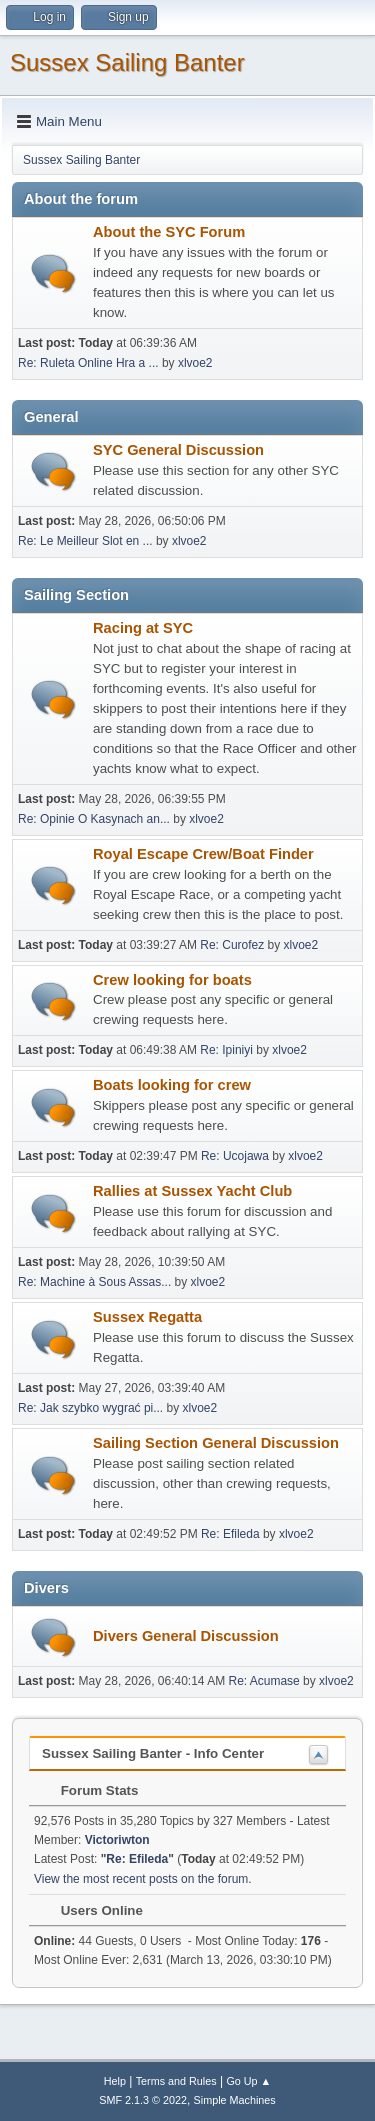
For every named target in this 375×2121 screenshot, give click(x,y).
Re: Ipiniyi (226, 1050)
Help (115, 2081)
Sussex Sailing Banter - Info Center (153, 1753)
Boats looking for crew (172, 1085)
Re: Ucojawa (235, 1156)
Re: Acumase (264, 1681)
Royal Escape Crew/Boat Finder (203, 854)
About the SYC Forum (169, 232)
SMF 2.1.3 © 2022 (143, 2100)
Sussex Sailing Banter (127, 62)
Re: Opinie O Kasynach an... (94, 819)
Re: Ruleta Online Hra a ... (88, 363)
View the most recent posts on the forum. (143, 1879)
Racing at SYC (143, 628)
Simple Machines (235, 2100)
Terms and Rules (176, 2081)
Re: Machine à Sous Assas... (94, 1282)
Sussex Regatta (147, 1317)
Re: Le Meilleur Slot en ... (85, 541)
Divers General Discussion (186, 1636)
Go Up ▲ (248, 2081)
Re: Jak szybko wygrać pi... (90, 1408)
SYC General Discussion (178, 450)
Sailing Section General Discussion (216, 1443)
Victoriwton (117, 1840)
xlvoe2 (195, 363)
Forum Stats (89, 1790)
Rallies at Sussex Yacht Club (192, 1191)
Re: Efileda (230, 1534)
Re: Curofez (232, 945)
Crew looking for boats (172, 980)
